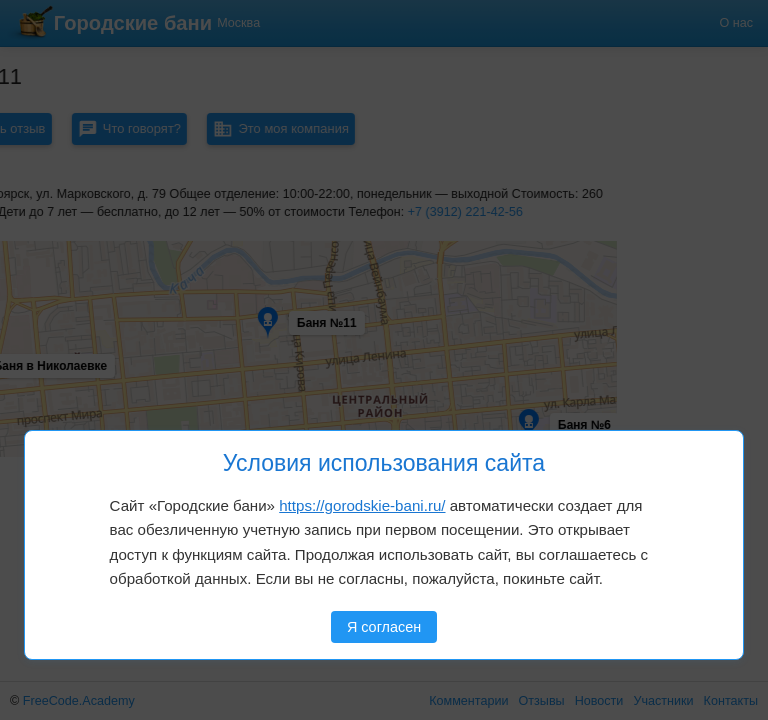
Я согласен (384, 627)
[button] (82, 276)
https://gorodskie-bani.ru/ (362, 505)
